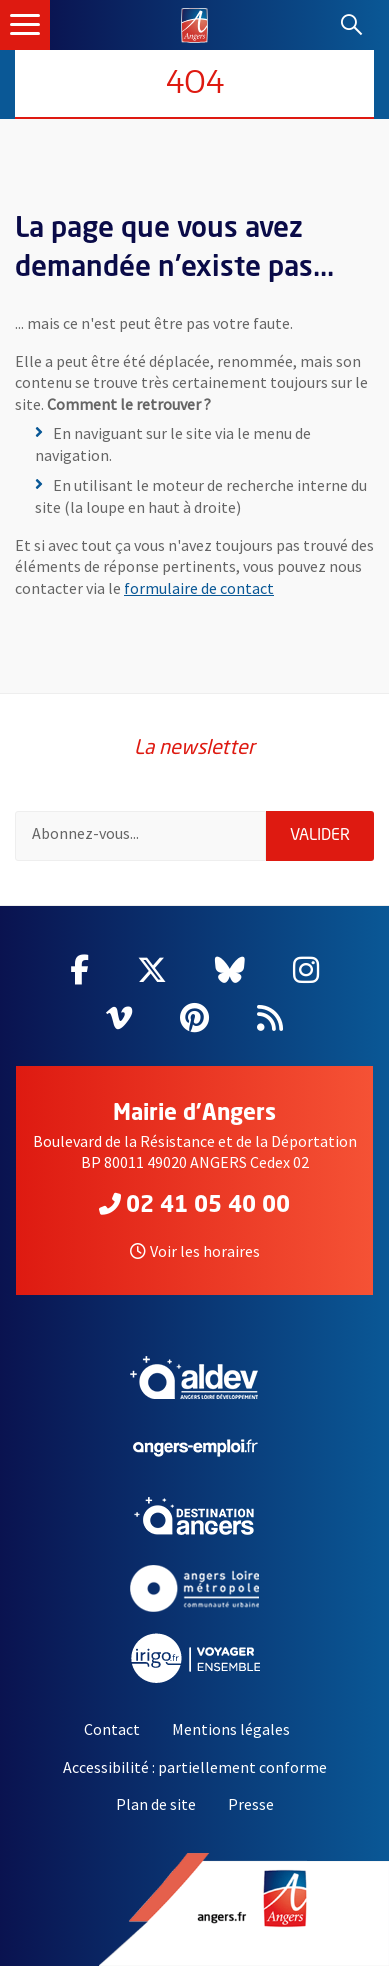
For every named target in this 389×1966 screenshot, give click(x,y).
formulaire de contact (199, 588)
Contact (112, 1729)
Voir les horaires (195, 1251)
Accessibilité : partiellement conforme (195, 1767)
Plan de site (156, 1804)
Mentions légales (231, 1729)
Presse (251, 1804)
